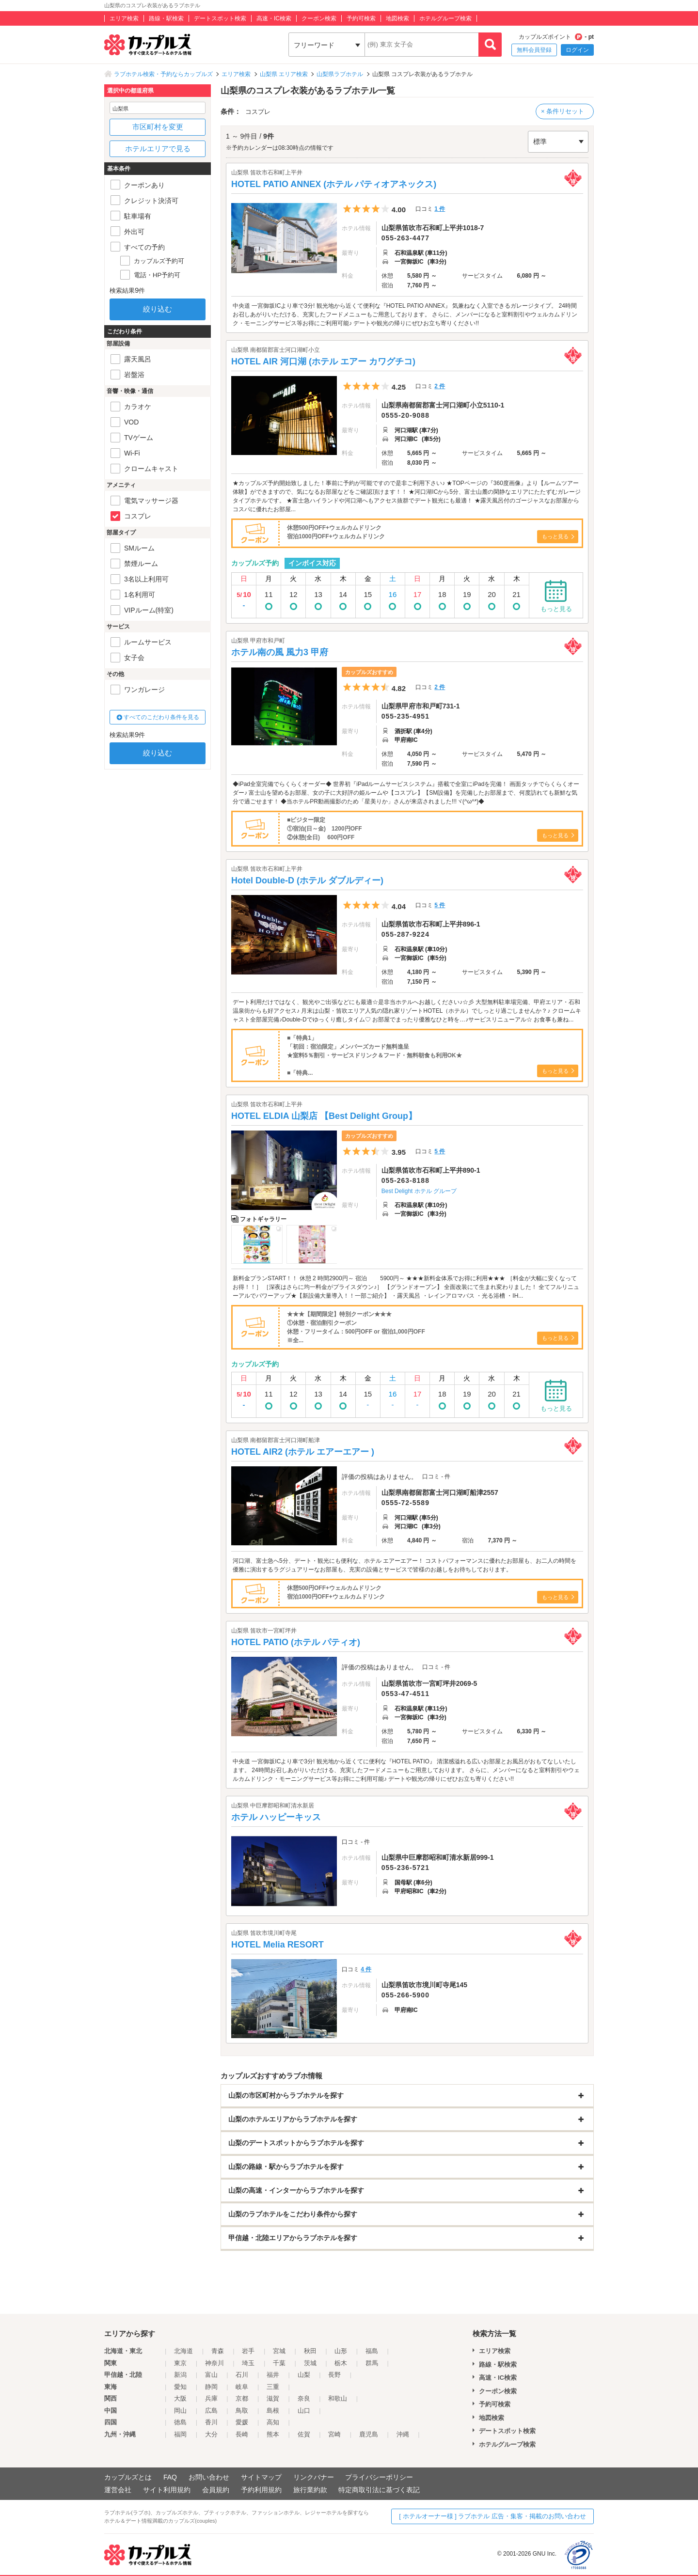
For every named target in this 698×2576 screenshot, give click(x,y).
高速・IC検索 (273, 18)
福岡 (180, 2434)
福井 (273, 2374)
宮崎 (334, 2434)
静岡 (211, 2386)
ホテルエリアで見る (157, 148)
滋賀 (273, 2398)
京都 (242, 2398)
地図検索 (397, 18)
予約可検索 (361, 18)
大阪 (180, 2398)
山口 (304, 2410)
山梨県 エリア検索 (284, 74)
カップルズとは (128, 2477)
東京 (180, 2363)
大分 (211, 2434)
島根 (273, 2410)
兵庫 (211, 2398)
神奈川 (214, 2363)
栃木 (340, 2363)
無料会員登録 (534, 50)
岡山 (180, 2410)
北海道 (183, 2351)
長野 (334, 2374)
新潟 (180, 2374)
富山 (211, 2374)
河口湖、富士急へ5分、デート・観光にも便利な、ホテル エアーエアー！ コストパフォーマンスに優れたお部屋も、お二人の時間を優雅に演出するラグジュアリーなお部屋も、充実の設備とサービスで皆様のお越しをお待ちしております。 (404, 1565)
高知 (273, 2422)
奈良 (304, 2398)
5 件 (439, 905)
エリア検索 (124, 18)
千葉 (279, 2363)
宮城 (279, 2351)
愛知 (180, 2386)
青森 (217, 2351)
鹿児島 (368, 2434)
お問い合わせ (209, 2477)
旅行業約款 (310, 2490)
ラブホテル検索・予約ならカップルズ (163, 74)
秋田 (310, 2351)
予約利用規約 (261, 2490)
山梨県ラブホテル (340, 74)
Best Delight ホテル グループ (419, 1191)
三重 (273, 2386)
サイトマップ (261, 2477)
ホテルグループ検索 (445, 18)
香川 (211, 2422)
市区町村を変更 (157, 127)
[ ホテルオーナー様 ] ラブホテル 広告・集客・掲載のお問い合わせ (492, 2516)
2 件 (439, 386)
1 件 (439, 208)
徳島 (180, 2422)
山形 (340, 2351)
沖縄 (403, 2434)
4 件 (366, 1969)
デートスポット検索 (220, 18)
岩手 (248, 2351)
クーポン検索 (318, 18)
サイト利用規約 (166, 2490)
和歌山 (337, 2398)
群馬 (371, 2363)
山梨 (304, 2374)
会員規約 (215, 2490)
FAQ (170, 2477)
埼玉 (248, 2363)
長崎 (242, 2434)
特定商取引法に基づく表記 (379, 2490)
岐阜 (242, 2386)
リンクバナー (313, 2477)
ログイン (577, 50)
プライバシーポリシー (379, 2477)
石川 (242, 2374)
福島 (371, 2351)
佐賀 (304, 2434)
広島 (211, 2410)
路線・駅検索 (166, 18)
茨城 (310, 2363)
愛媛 (242, 2422)
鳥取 (242, 2410)
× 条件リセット (562, 111)
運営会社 (117, 2490)
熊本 (273, 2434)
